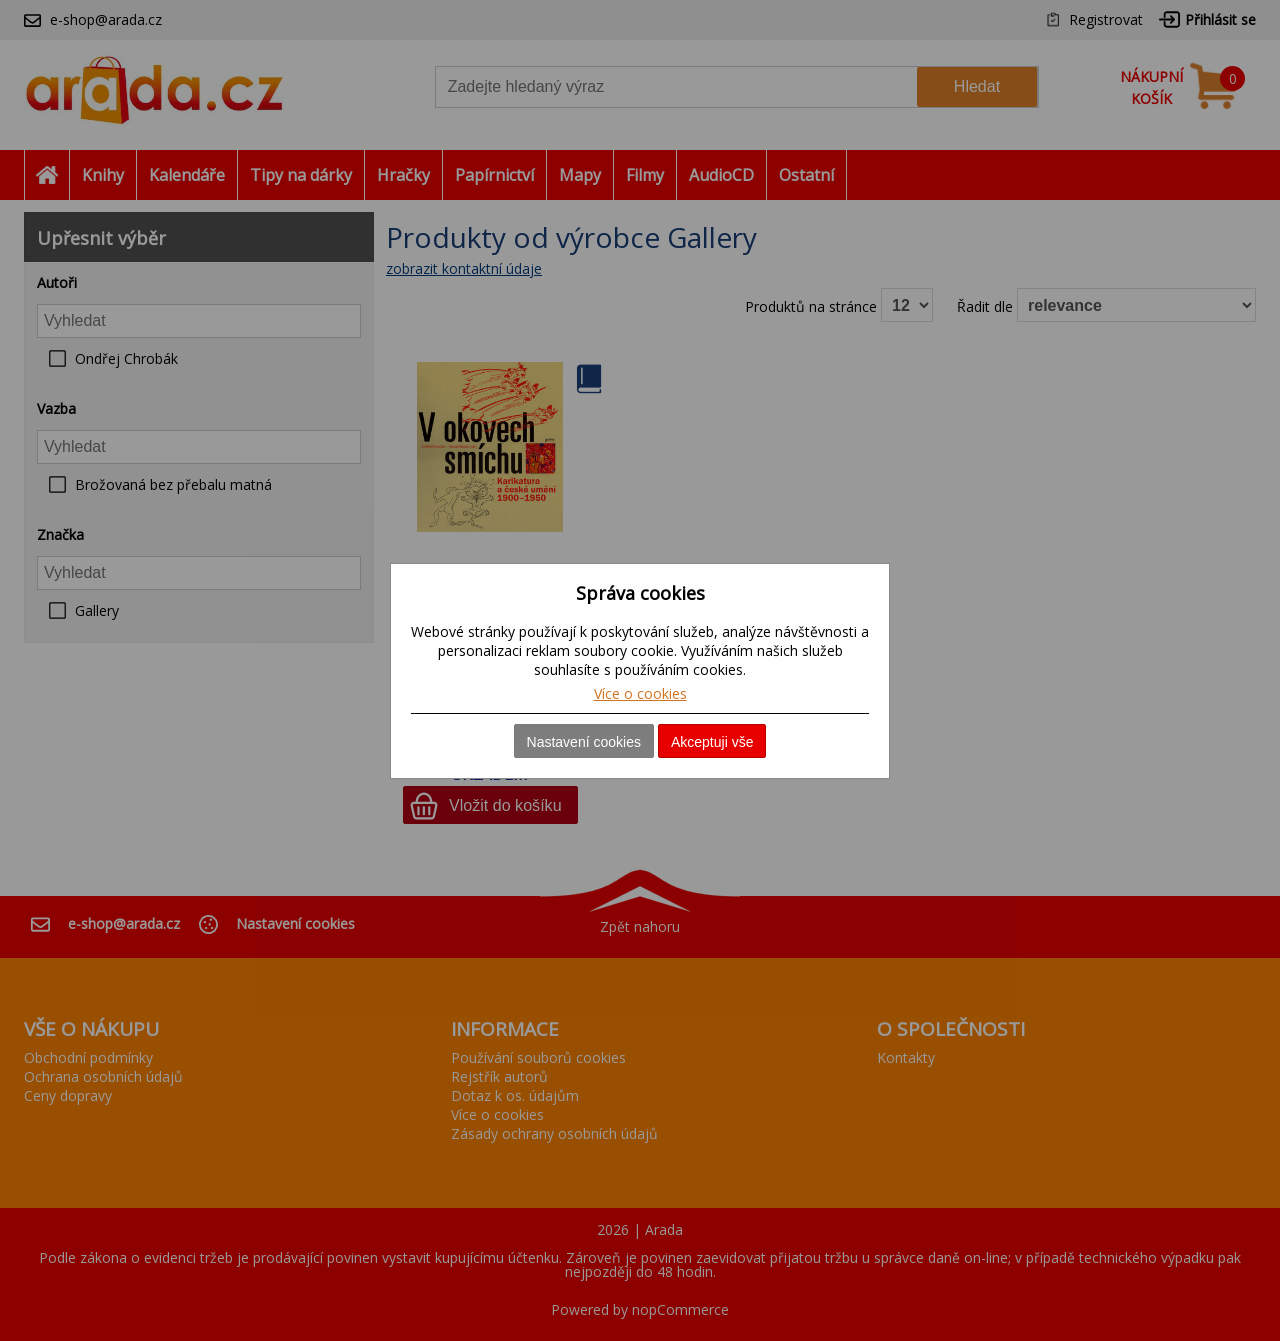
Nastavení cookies (584, 742)
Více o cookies (640, 693)
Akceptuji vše (712, 742)
